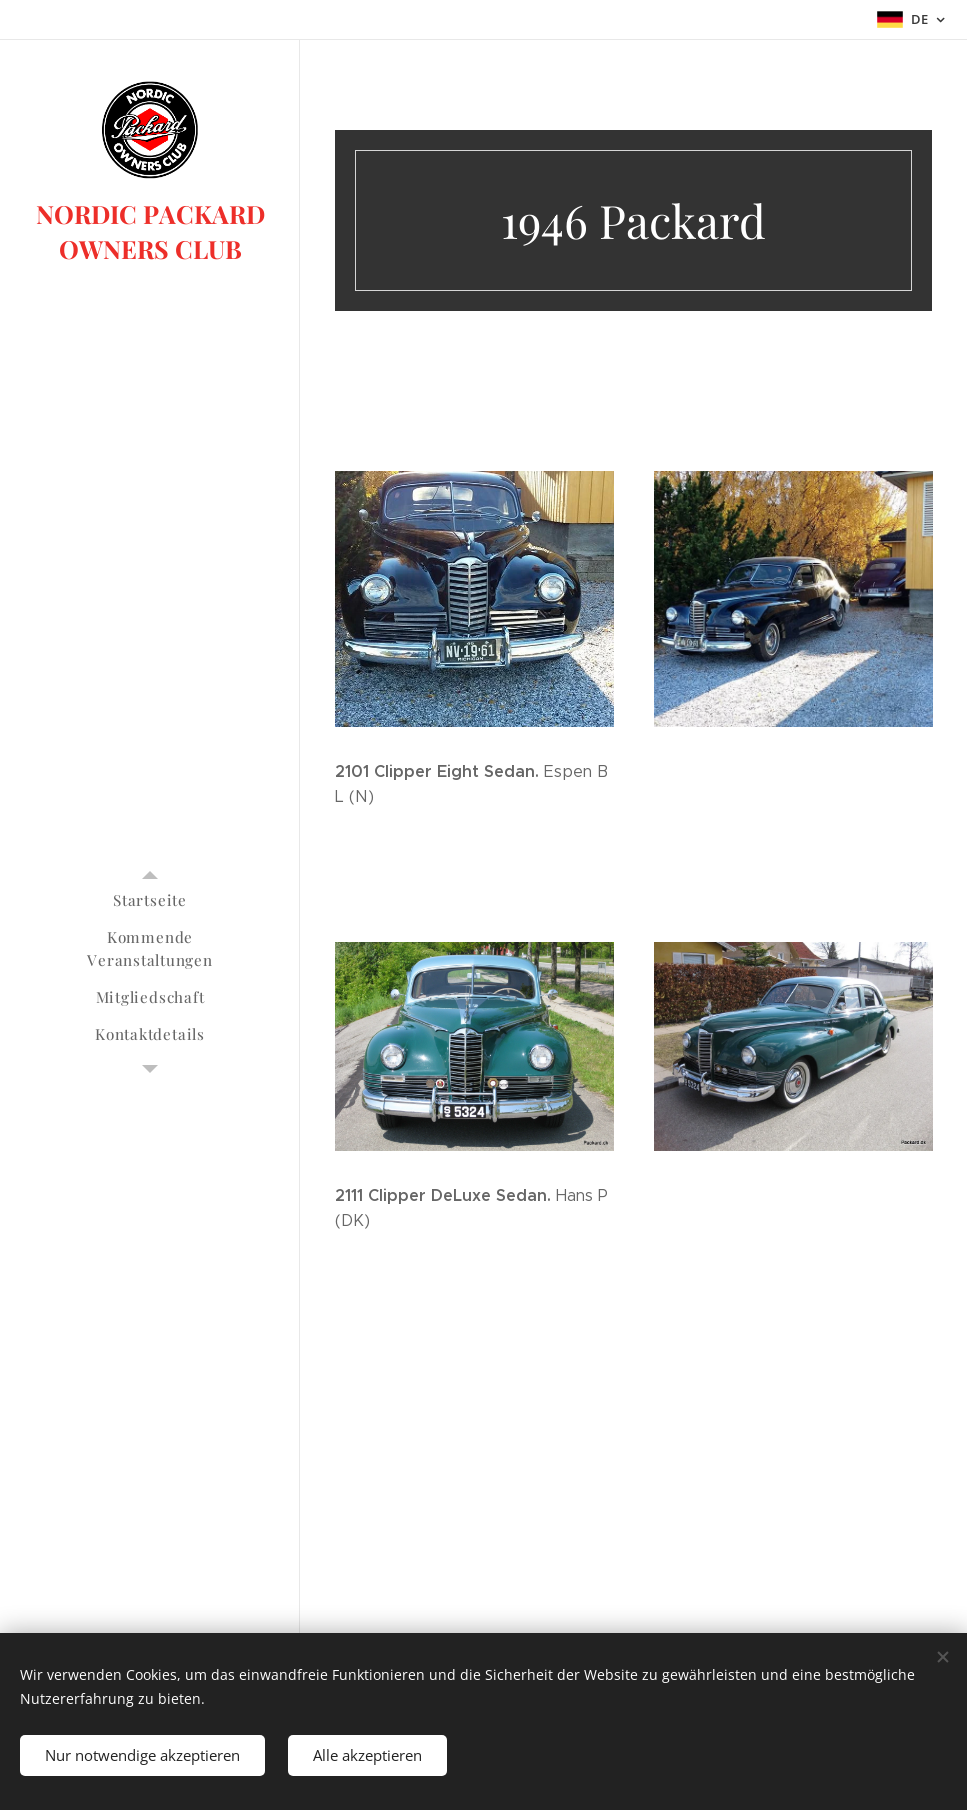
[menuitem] (150, 900)
